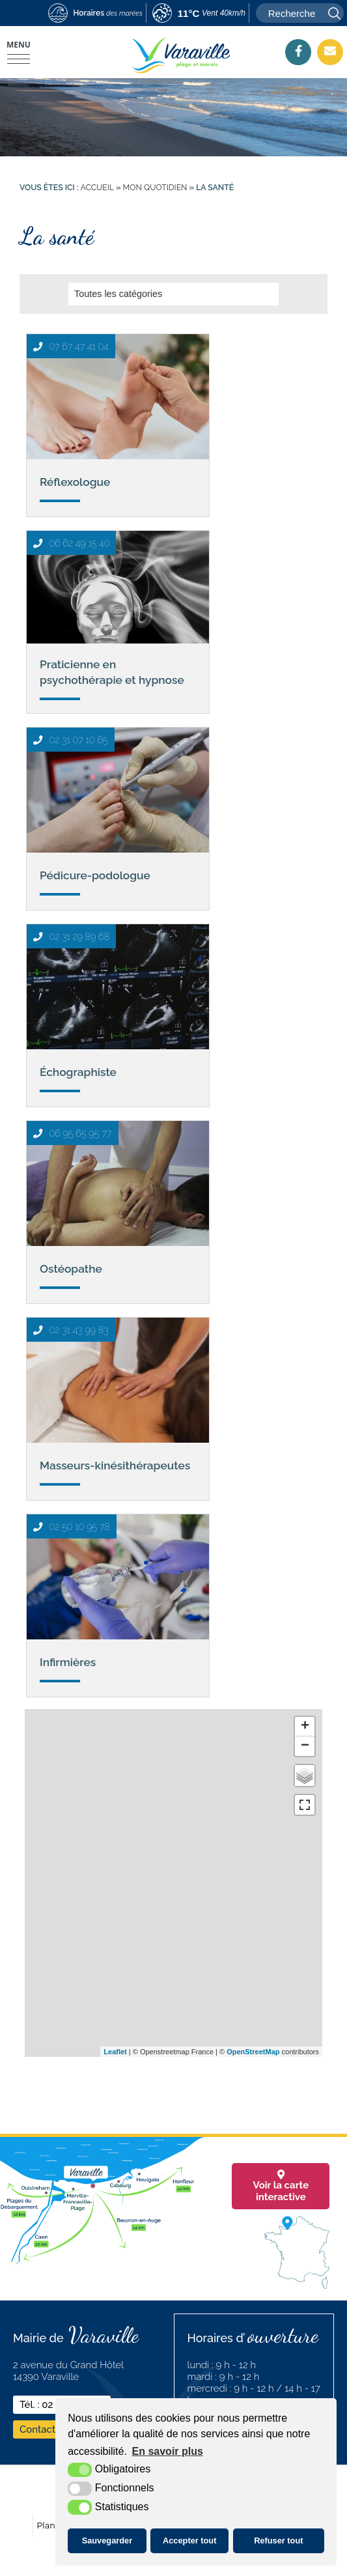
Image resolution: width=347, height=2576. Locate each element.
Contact (37, 2429)
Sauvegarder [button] (107, 2540)
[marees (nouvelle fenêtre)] (95, 14)
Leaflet (115, 2052)
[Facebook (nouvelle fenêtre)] (298, 51)
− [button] (305, 1746)
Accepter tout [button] (189, 2540)
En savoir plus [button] (167, 2451)
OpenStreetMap (253, 2052)
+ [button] (305, 1726)
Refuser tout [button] (278, 2540)
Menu (19, 44)
